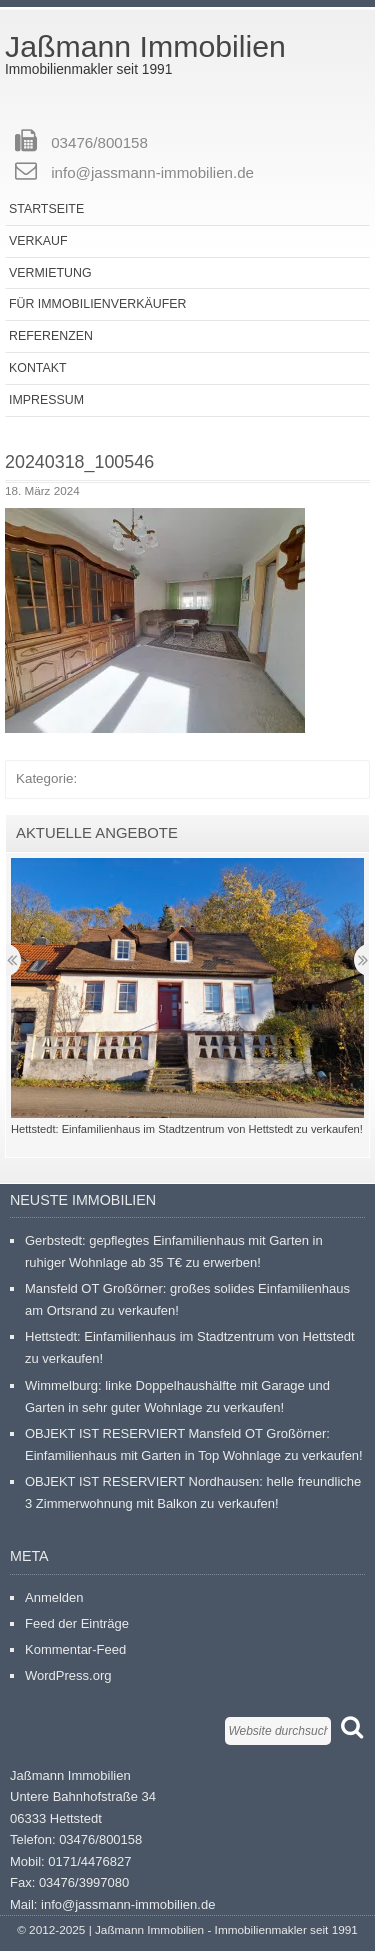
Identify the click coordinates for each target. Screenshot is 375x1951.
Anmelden (54, 1597)
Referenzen (51, 336)
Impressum (46, 400)
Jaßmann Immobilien (145, 46)
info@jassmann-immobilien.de (152, 172)
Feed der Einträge (77, 1623)
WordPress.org (68, 1675)
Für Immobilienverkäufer (97, 304)
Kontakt (38, 368)
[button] (155, 620)
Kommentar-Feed (75, 1649)
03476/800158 (99, 142)
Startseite (46, 209)
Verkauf (38, 241)
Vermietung (50, 273)
